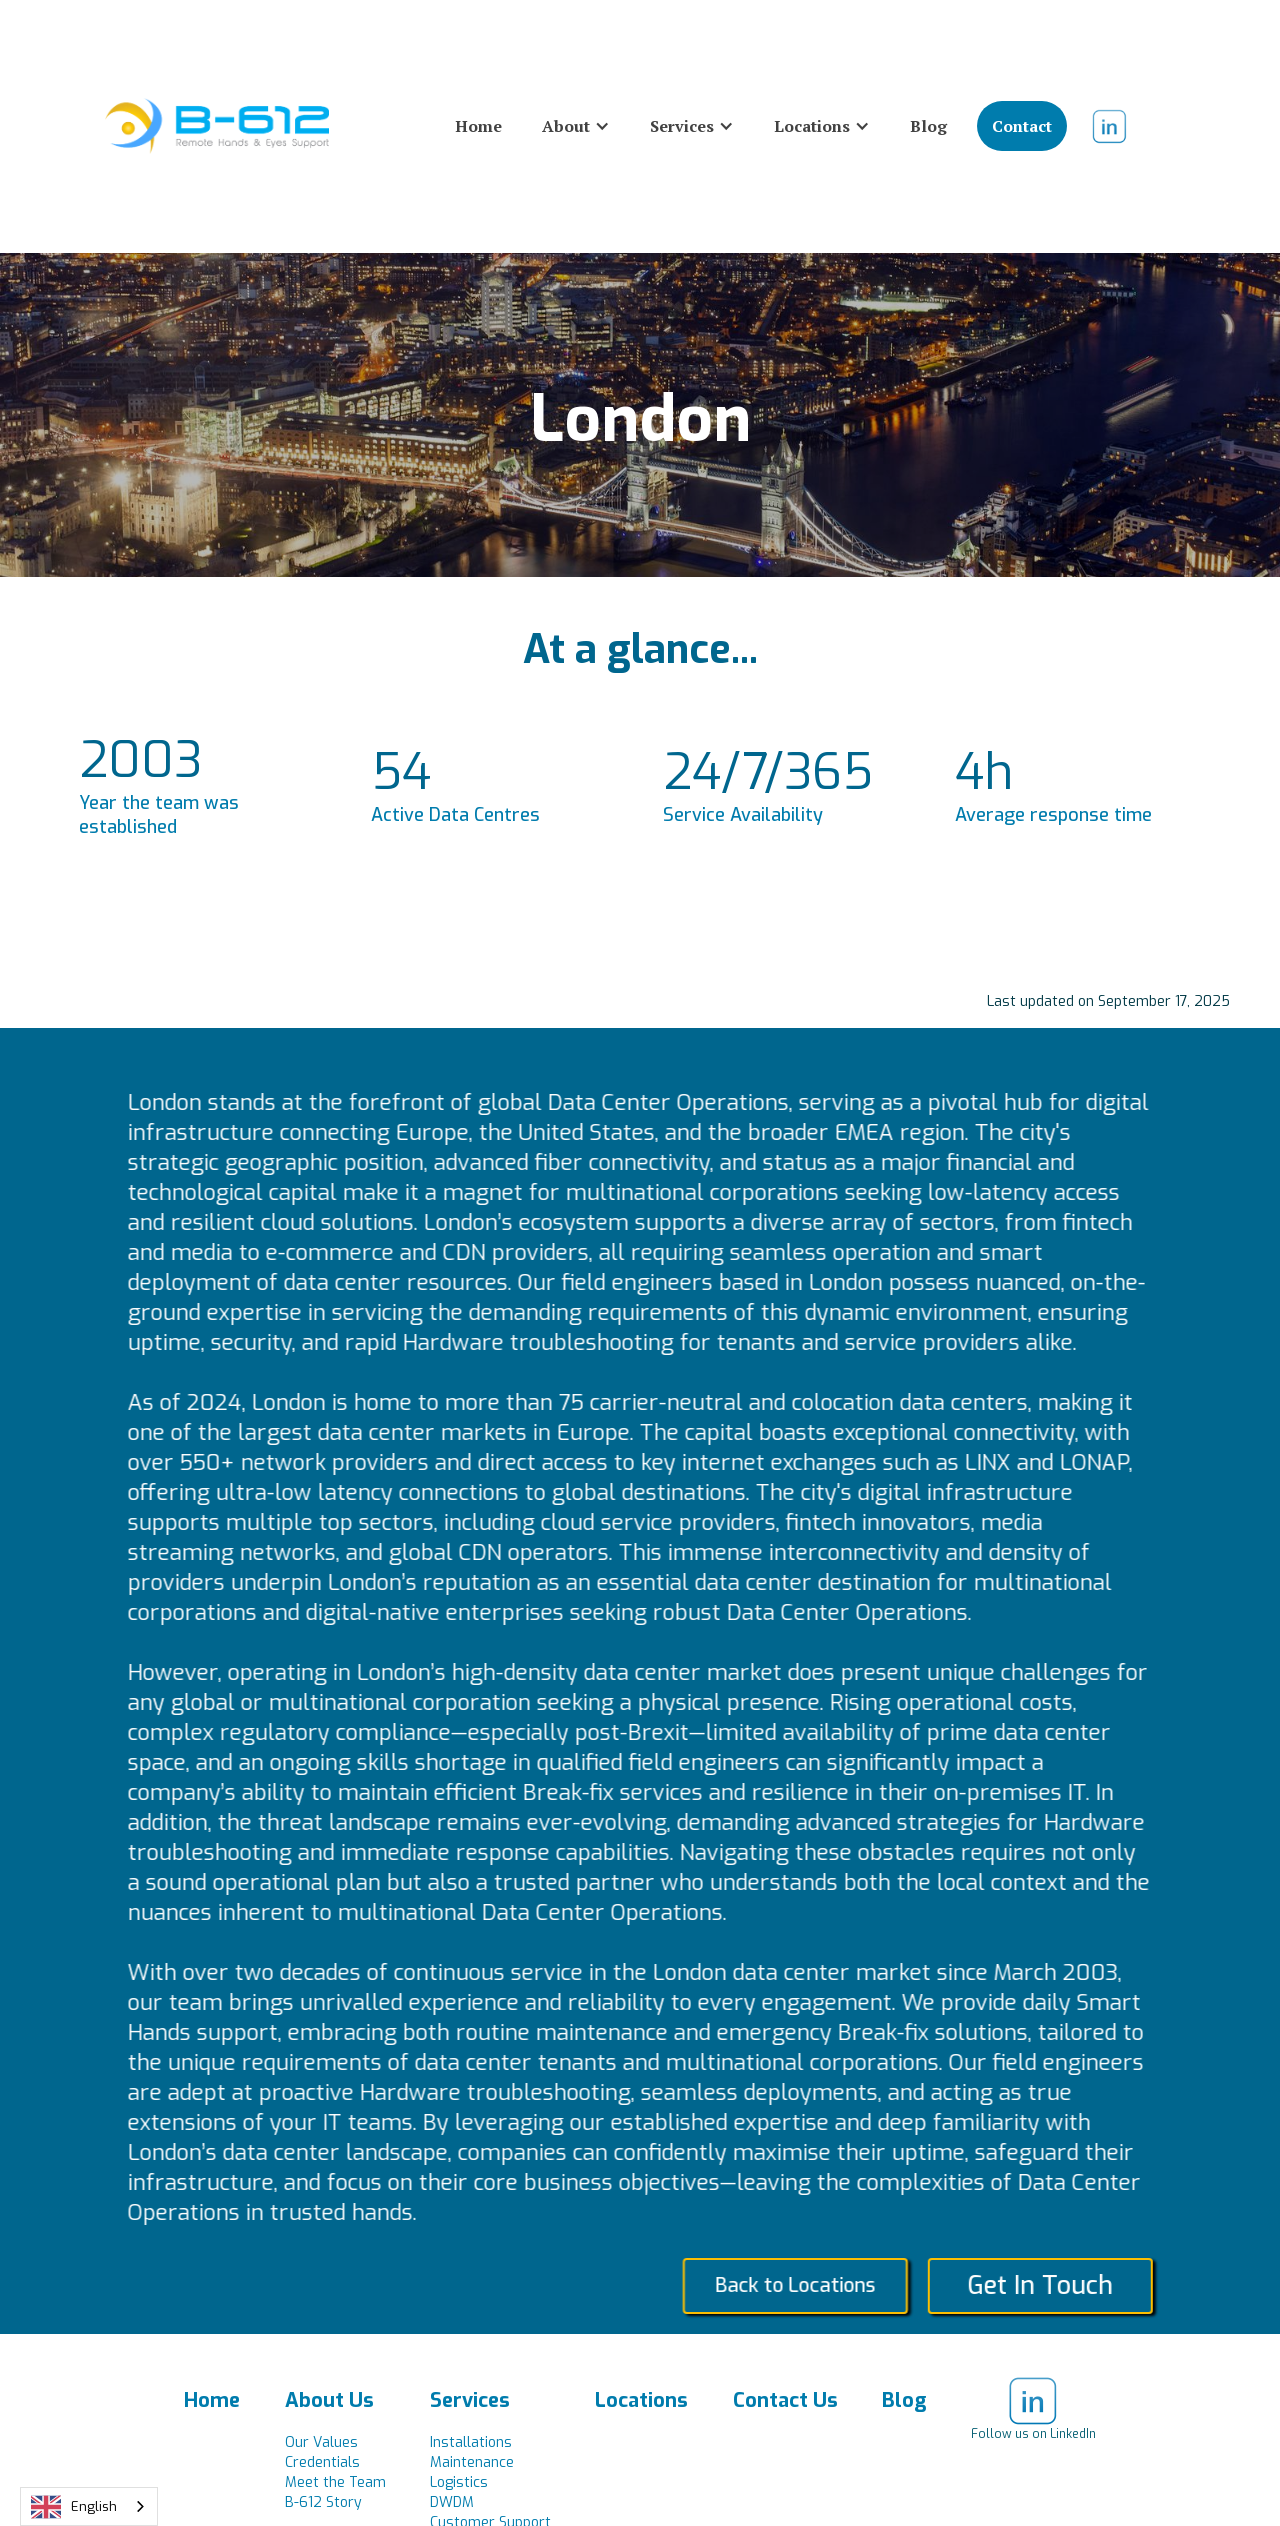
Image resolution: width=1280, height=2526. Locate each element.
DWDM (452, 2502)
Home (478, 126)
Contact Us (785, 2400)
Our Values (321, 2442)
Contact (1022, 126)
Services (470, 2400)
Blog (928, 126)
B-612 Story (323, 2502)
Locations (641, 2400)
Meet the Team (335, 2482)
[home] (217, 126)
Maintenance (472, 2462)
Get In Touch (1061, 2285)
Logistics (459, 2482)
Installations (471, 2442)
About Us (329, 2400)
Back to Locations (816, 2285)
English (74, 2507)
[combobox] (89, 2506)
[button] (576, 126)
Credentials (322, 2462)
